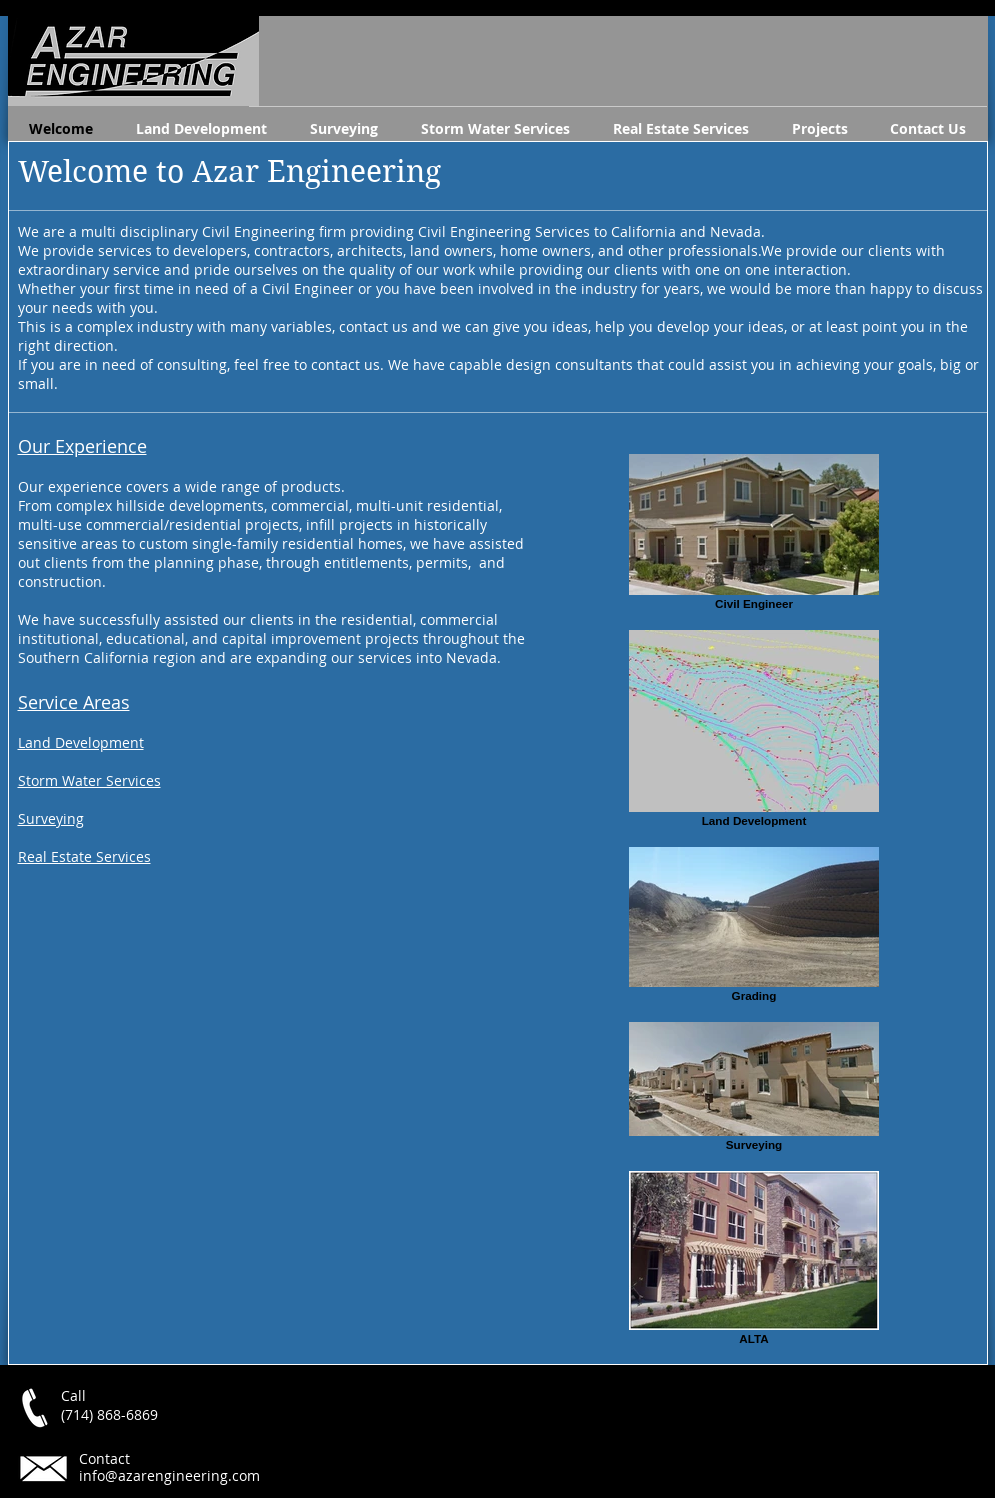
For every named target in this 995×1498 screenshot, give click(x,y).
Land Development (81, 742)
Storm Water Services (89, 780)
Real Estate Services (84, 856)
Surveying (51, 818)
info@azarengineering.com (169, 1475)
